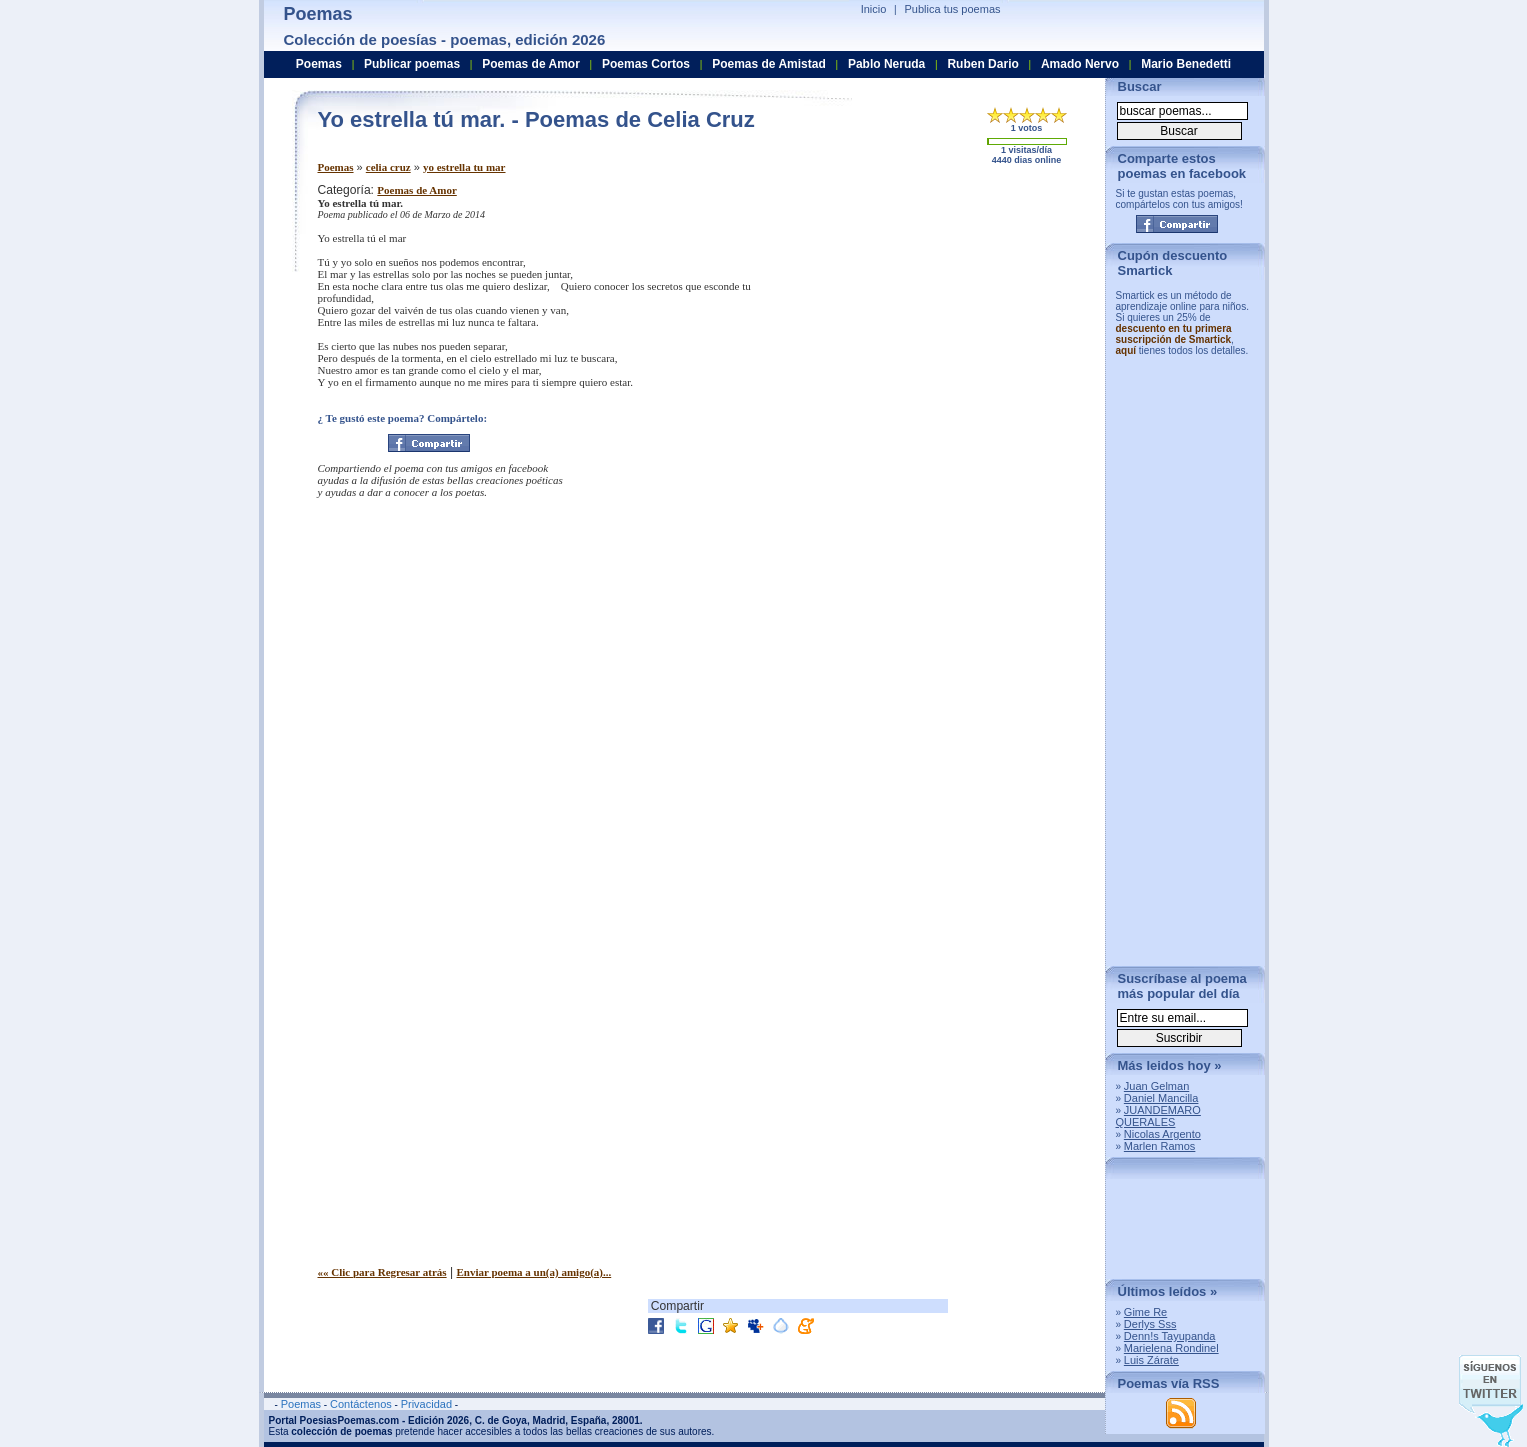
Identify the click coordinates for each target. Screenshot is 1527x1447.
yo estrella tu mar (464, 167)
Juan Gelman (1156, 1086)
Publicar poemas (412, 64)
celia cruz (388, 167)
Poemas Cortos (646, 64)
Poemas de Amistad (769, 64)
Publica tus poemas (953, 9)
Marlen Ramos (1160, 1146)
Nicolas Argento (1162, 1134)
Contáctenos (361, 1404)
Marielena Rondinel (1171, 1348)
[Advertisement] (923, 323)
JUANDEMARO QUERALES (1158, 1116)
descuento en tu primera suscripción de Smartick (1174, 334)
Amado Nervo (1080, 64)
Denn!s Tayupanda (1170, 1336)
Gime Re (1145, 1312)
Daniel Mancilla (1161, 1098)
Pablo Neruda (886, 64)
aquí (1126, 350)
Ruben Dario (982, 64)
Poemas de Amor (416, 190)
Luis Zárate (1151, 1360)
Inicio (874, 9)
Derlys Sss (1150, 1324)
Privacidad (426, 1404)
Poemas (336, 167)
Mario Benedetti (1186, 64)
